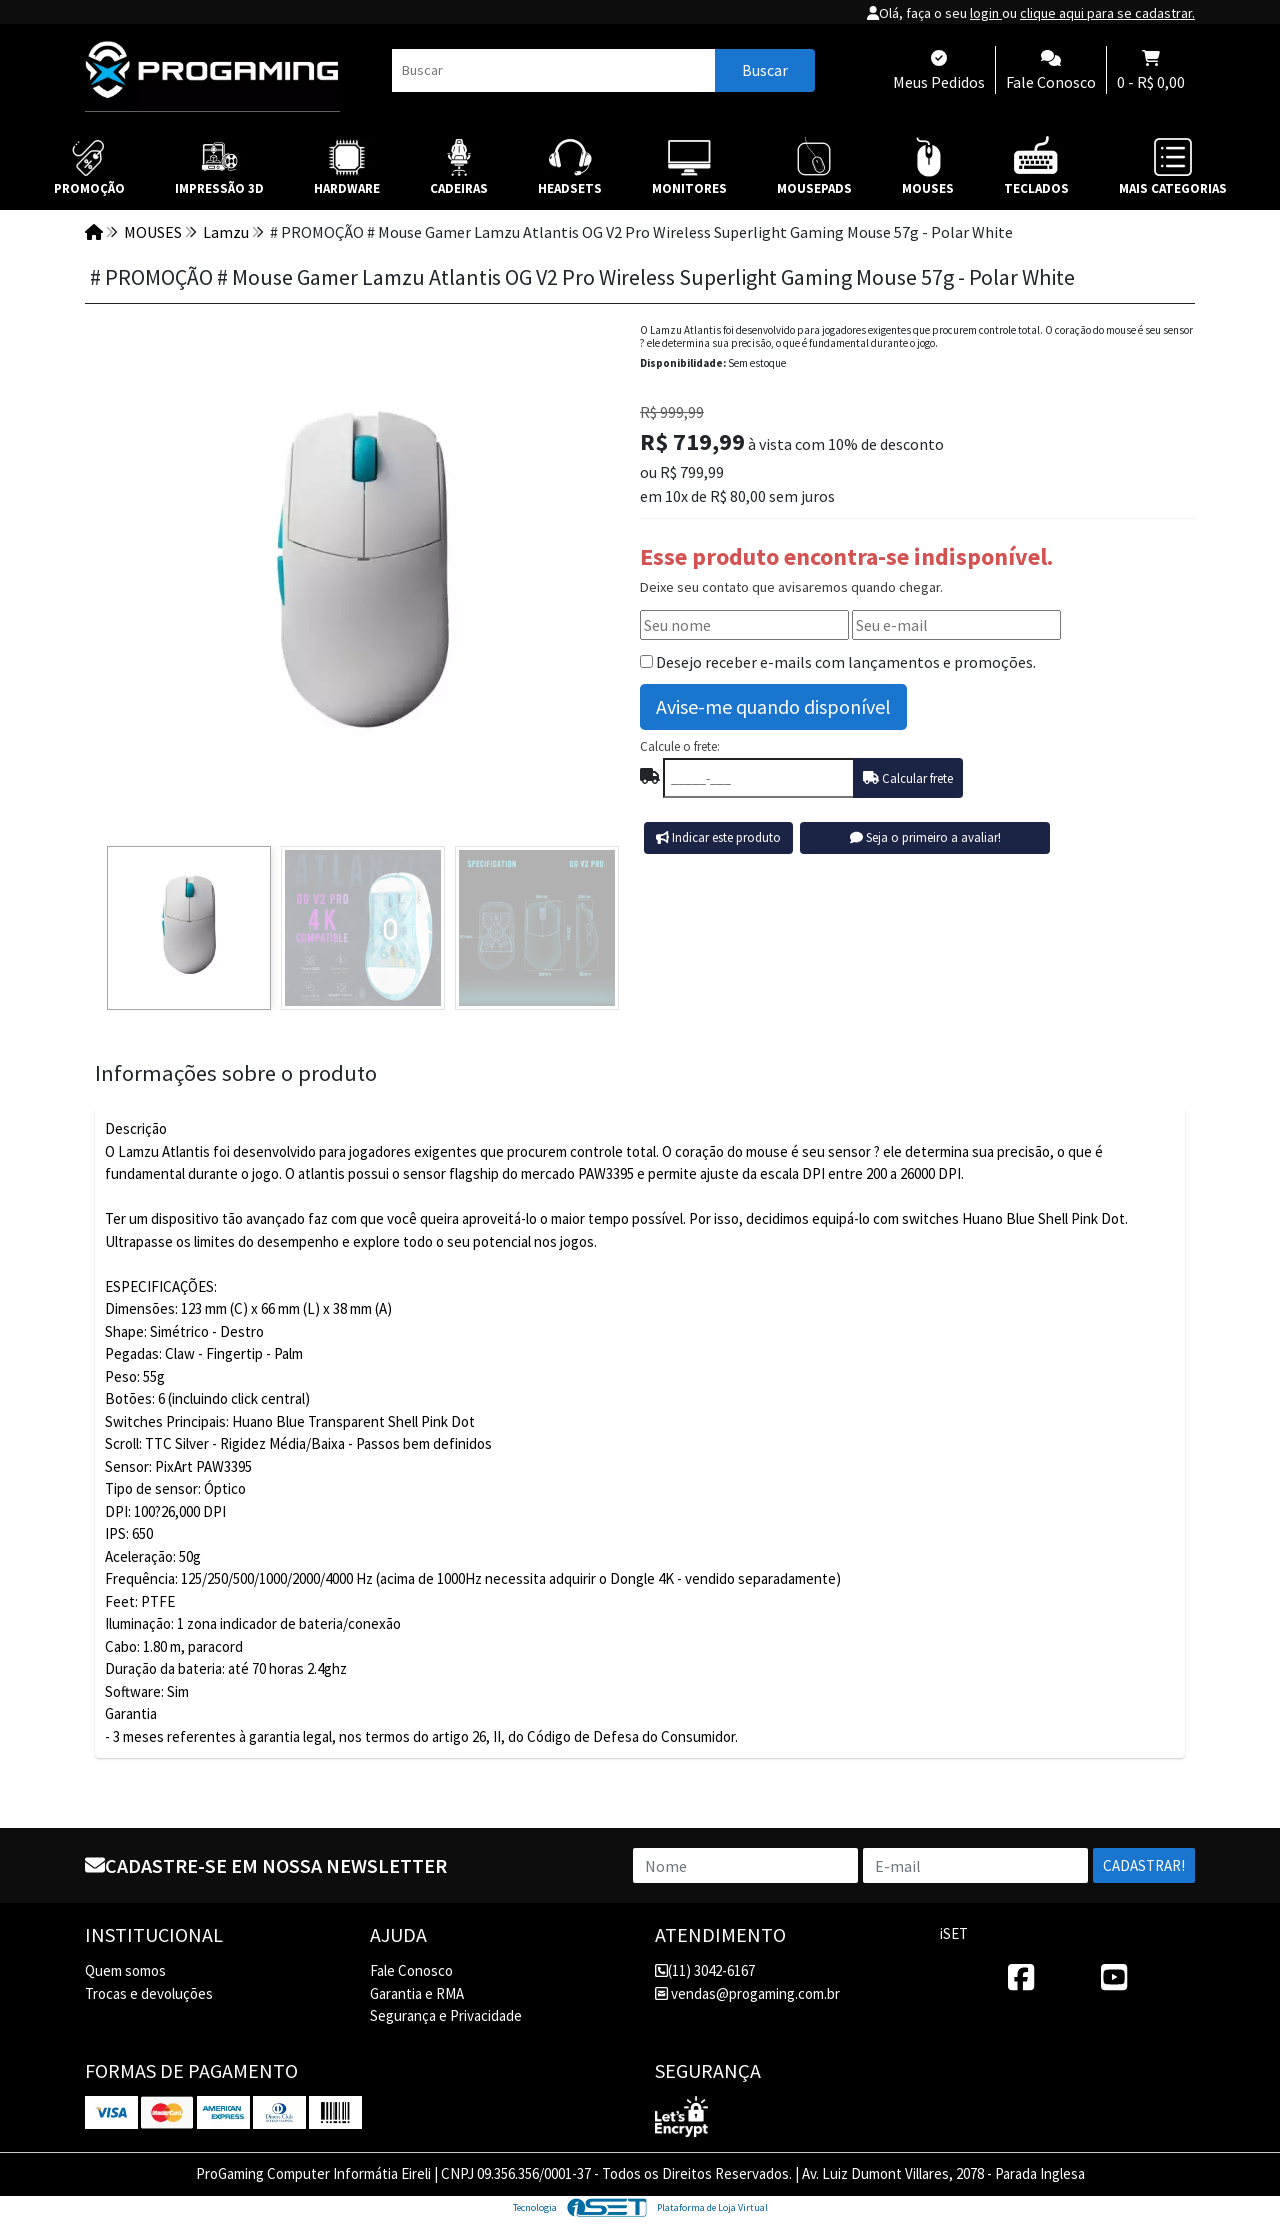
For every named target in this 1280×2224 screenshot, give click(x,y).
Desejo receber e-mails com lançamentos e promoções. (846, 662)
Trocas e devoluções (149, 1993)
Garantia (131, 1713)
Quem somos (125, 1970)
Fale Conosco (411, 1970)
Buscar (765, 70)
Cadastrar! (1144, 1865)
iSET (954, 1933)
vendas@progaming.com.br (747, 1993)
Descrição (136, 1128)
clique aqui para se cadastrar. (1107, 13)
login (986, 13)
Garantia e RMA (417, 1993)
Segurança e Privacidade (446, 2015)
